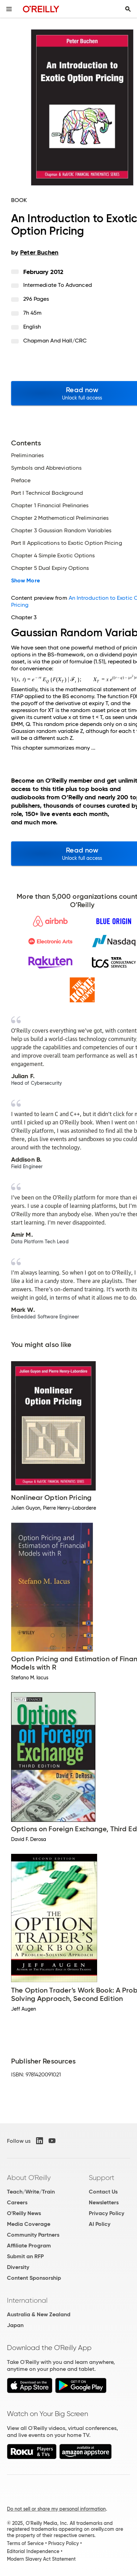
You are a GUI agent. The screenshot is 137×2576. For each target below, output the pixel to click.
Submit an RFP (25, 2256)
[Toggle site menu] (9, 9)
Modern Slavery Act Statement (41, 2559)
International (27, 2300)
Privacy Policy (106, 2213)
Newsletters (104, 2202)
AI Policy (99, 2224)
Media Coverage (28, 2224)
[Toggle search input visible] (128, 9)
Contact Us (103, 2191)
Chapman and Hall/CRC (55, 340)
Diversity (18, 2267)
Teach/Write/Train (31, 2191)
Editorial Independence (33, 2551)
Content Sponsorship (34, 2278)
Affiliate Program (29, 2245)
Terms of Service (25, 2543)
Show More (25, 580)
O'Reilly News (24, 2213)
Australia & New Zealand (38, 2314)
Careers (17, 2202)
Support (101, 2177)
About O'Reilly (29, 2177)
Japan (15, 2325)
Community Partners (33, 2234)
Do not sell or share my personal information (56, 2509)
